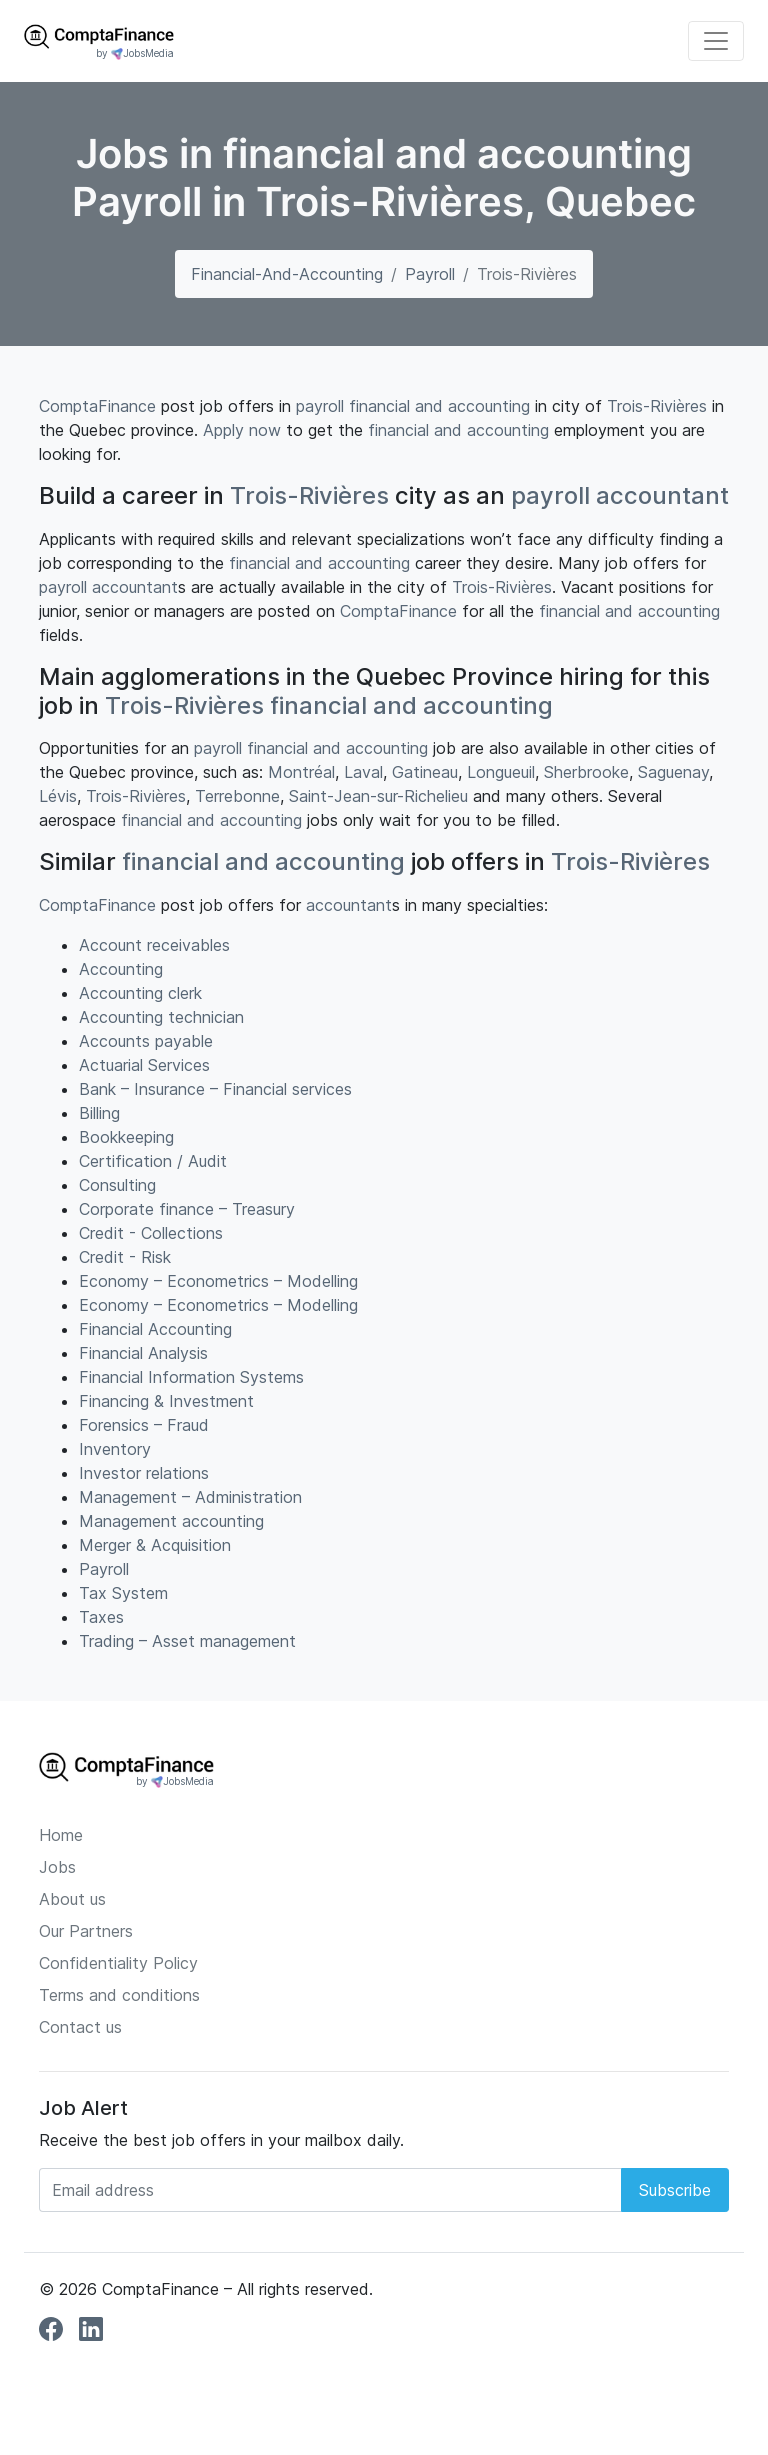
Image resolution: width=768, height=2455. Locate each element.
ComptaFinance (97, 406)
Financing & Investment (166, 1401)
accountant (662, 495)
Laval (363, 772)
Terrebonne (237, 796)
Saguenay (673, 772)
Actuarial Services (144, 1065)
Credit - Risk (125, 1257)
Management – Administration (190, 1497)
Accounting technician (161, 1017)
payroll (320, 406)
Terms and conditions (119, 1995)
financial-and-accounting (287, 274)
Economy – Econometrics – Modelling (218, 1281)
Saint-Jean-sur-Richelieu (378, 796)
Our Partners (86, 1931)
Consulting (117, 1185)
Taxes (101, 1617)
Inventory (115, 1449)
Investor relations (144, 1473)
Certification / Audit (153, 1161)
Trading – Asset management (187, 1641)
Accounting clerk (140, 993)
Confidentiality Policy (118, 1963)
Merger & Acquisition (155, 1545)
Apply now (242, 430)
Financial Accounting (155, 1329)
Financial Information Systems (191, 1377)
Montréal (301, 772)
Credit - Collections (151, 1233)
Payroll (430, 274)
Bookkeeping (126, 1137)
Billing (99, 1113)
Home (61, 1835)
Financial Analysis (143, 1353)
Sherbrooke (586, 772)
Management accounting (171, 1521)
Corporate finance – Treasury (187, 1209)
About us (72, 1899)
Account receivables (154, 945)
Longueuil (501, 772)
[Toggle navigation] (716, 41)
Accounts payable (146, 1041)
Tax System (123, 1593)
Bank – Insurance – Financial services (215, 1089)
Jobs (57, 1867)
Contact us (80, 2027)
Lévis (58, 796)
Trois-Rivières (657, 406)
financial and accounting (439, 406)
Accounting (121, 969)
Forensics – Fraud (144, 1425)
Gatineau (425, 772)
